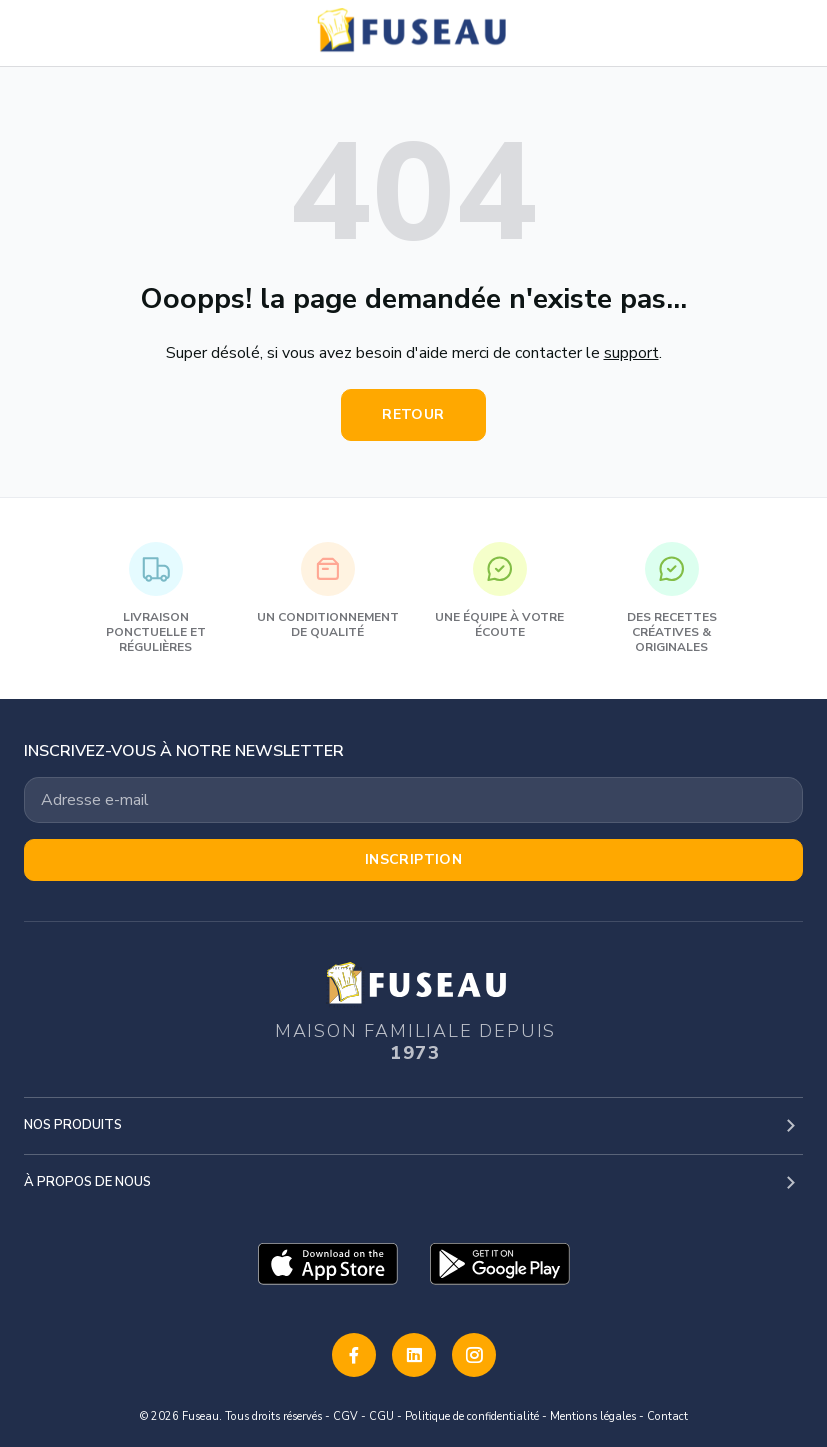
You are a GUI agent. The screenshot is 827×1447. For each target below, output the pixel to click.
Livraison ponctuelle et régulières (156, 598)
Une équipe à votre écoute (499, 591)
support (631, 353)
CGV (345, 1416)
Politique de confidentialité (472, 1416)
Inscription (414, 859)
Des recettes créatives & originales (672, 598)
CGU (381, 1416)
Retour (413, 414)
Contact (667, 1416)
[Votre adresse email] (413, 800)
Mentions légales (593, 1416)
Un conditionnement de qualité (328, 591)
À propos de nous (87, 1182)
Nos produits (73, 1125)
